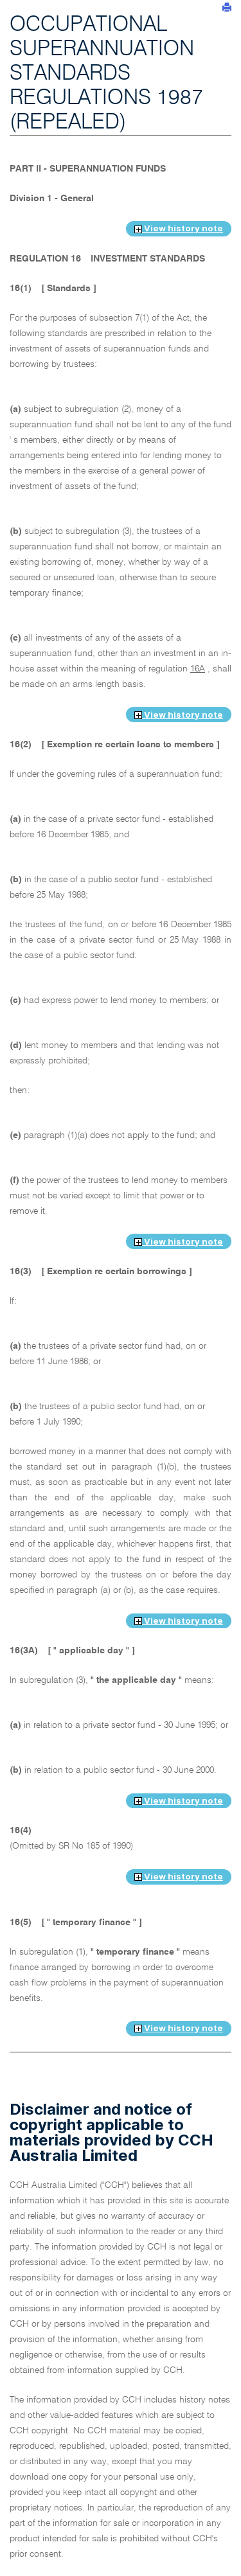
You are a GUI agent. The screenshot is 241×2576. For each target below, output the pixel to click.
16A (197, 668)
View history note (178, 228)
